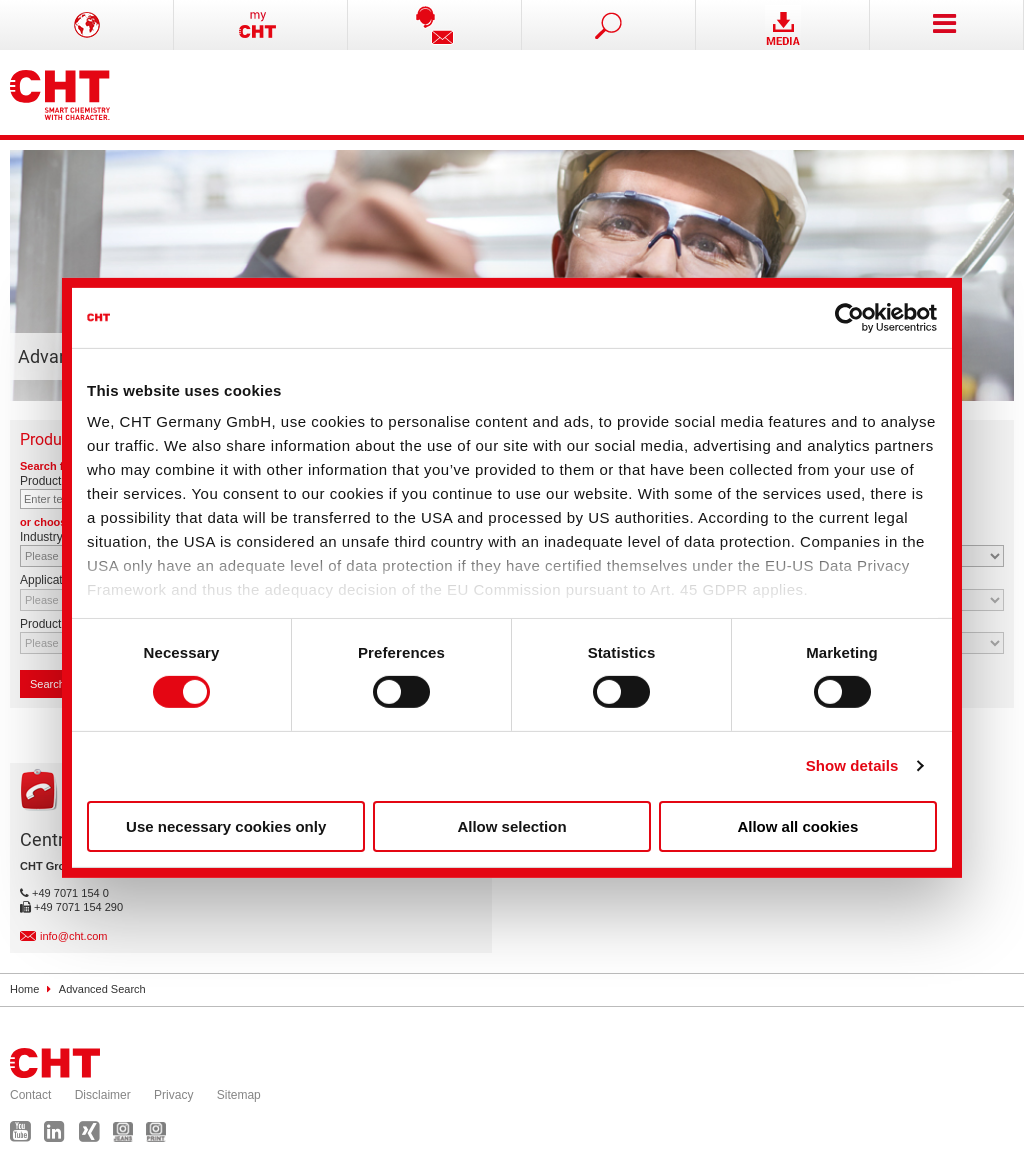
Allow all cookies (797, 826)
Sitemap (239, 1095)
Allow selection (511, 826)
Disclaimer (103, 1095)
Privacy (173, 1095)
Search (53, 684)
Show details (852, 765)
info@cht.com (73, 936)
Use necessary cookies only (226, 826)
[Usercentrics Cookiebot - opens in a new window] (849, 317)
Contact (30, 1095)
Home (24, 989)
